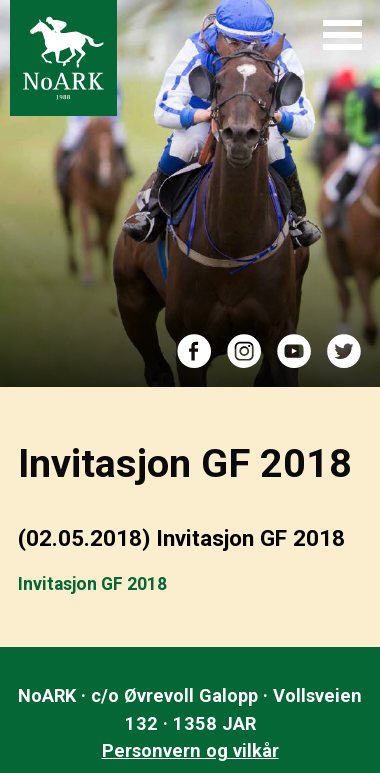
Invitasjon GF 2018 (92, 584)
